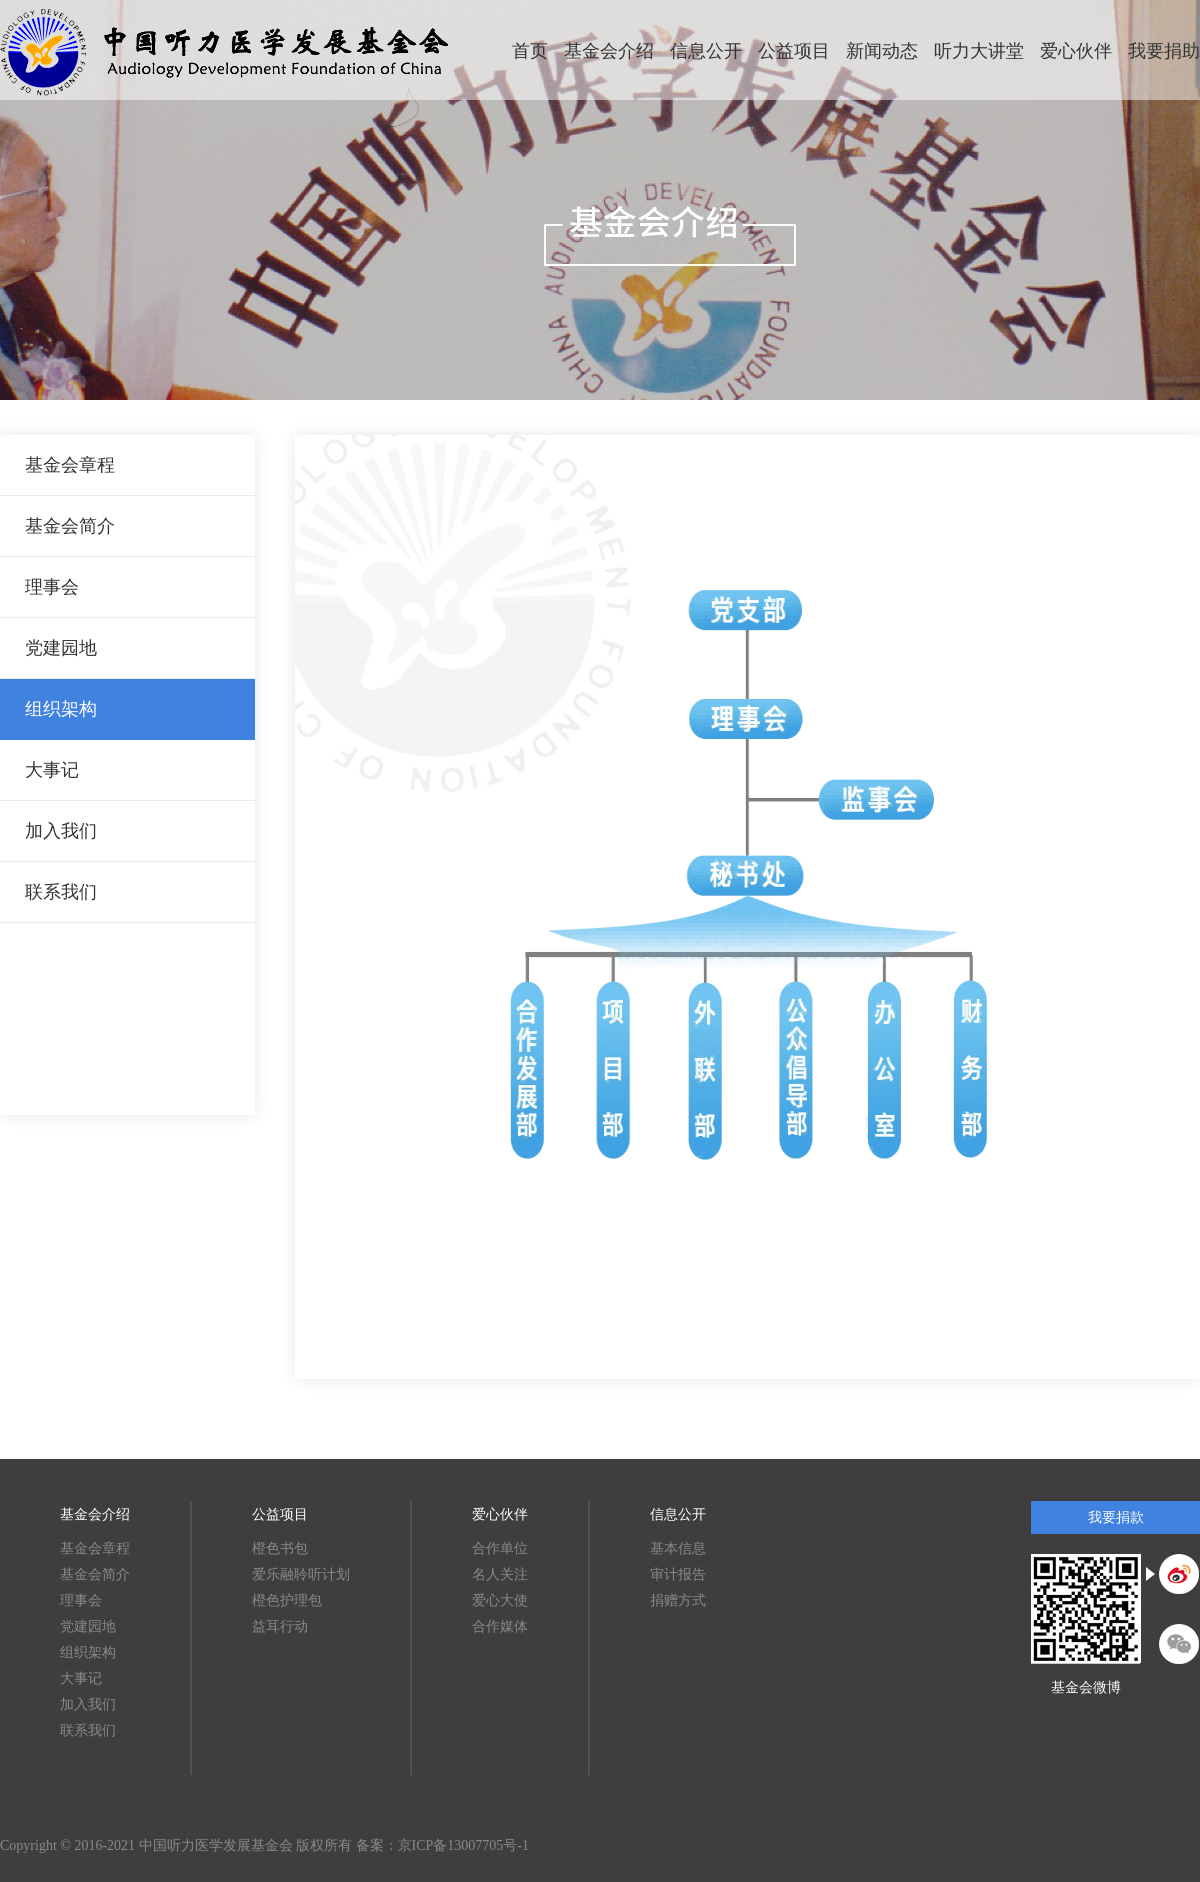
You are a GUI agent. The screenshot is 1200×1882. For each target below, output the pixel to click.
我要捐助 (1164, 51)
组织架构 (61, 709)
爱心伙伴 (1076, 51)
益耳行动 (280, 1626)
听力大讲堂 (979, 51)
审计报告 (678, 1574)
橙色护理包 (287, 1600)
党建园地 (61, 648)
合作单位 (500, 1548)
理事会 (52, 587)
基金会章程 (70, 465)
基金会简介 (70, 526)
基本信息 (678, 1548)
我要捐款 (1116, 1517)
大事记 (52, 770)
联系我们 (61, 892)
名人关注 (500, 1574)
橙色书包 (280, 1548)
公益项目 (794, 51)
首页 (530, 51)
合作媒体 (500, 1626)
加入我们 (61, 831)
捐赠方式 (678, 1600)
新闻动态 (882, 51)
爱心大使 (500, 1600)
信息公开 (706, 51)
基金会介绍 (609, 51)
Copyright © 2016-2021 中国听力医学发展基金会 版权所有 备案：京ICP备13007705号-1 (264, 1845)
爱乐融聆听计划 (301, 1574)
